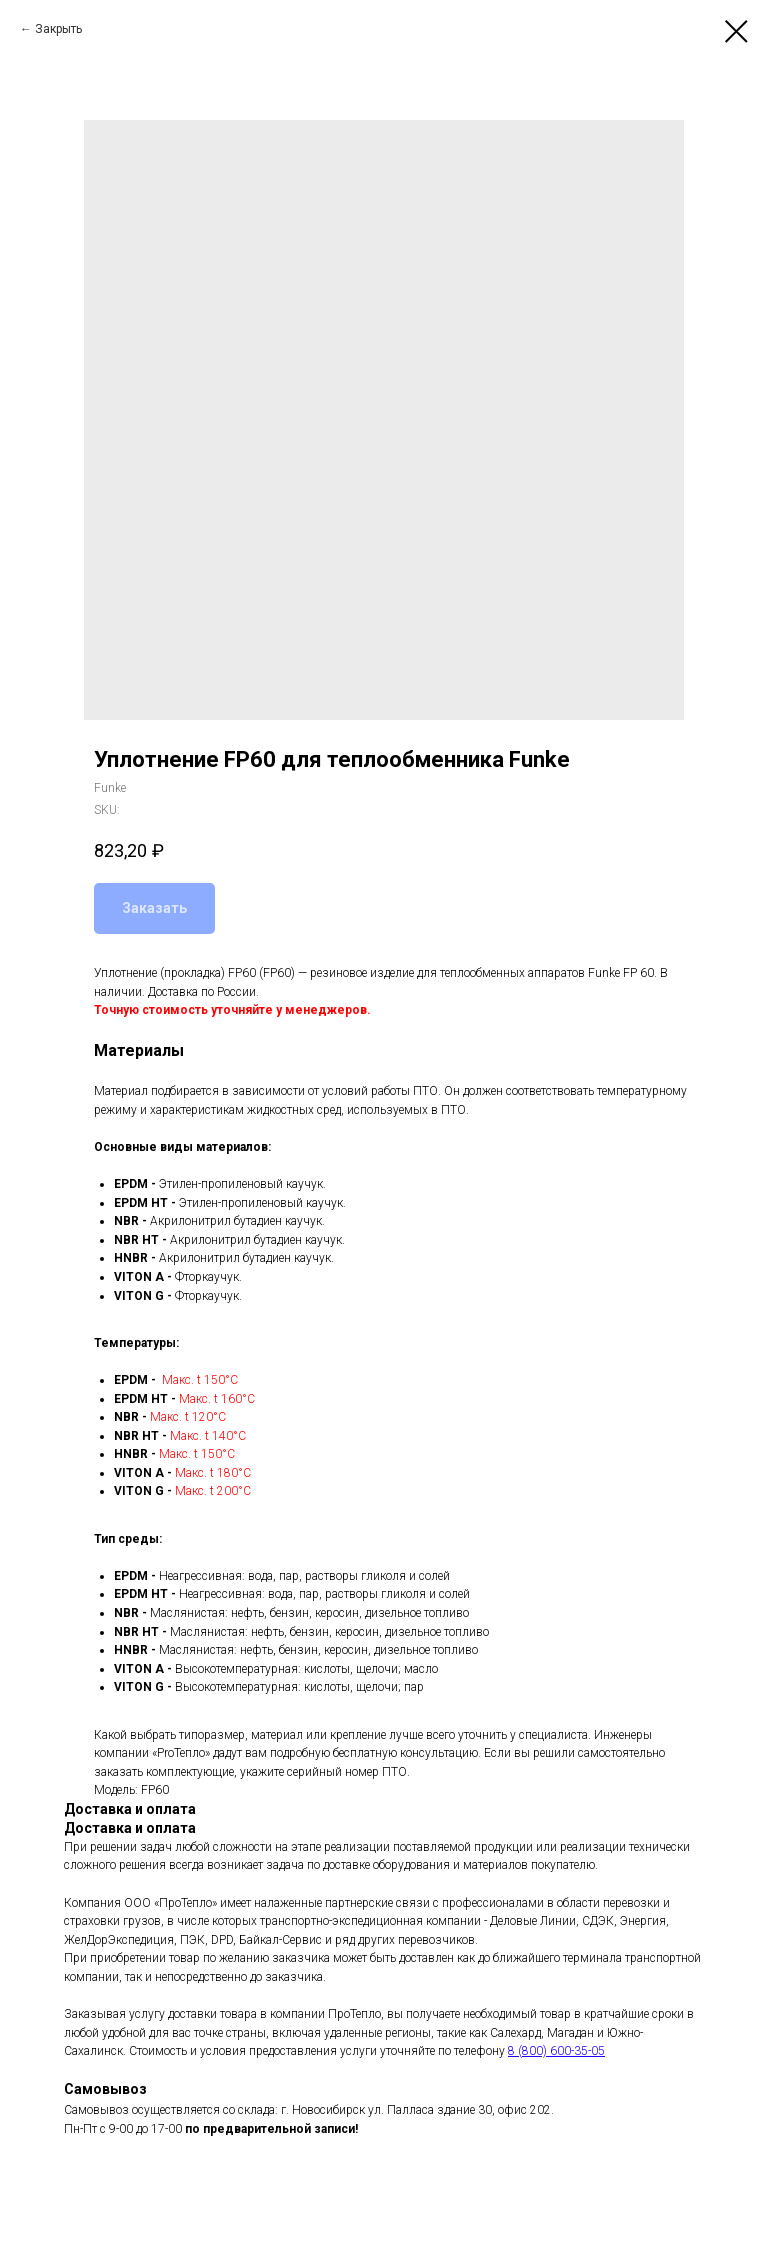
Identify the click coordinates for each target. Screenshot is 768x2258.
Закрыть (58, 29)
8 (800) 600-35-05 (556, 2051)
